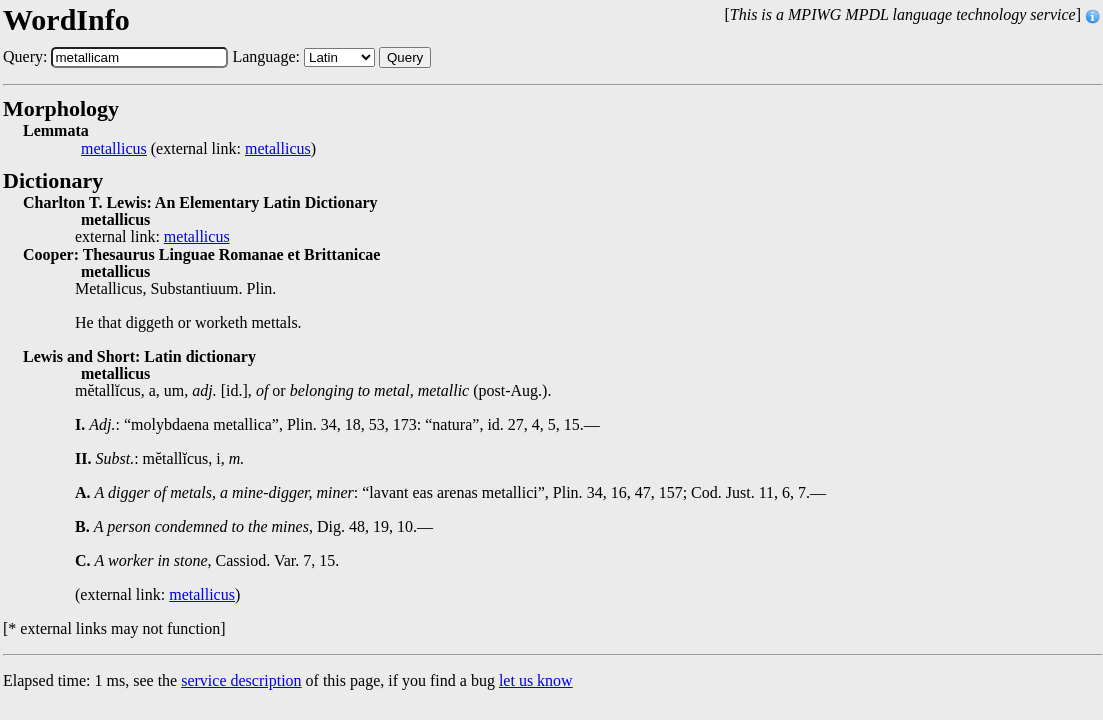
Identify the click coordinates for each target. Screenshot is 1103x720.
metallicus (114, 149)
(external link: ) (198, 149)
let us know (536, 680)
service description (241, 680)
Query (405, 57)
